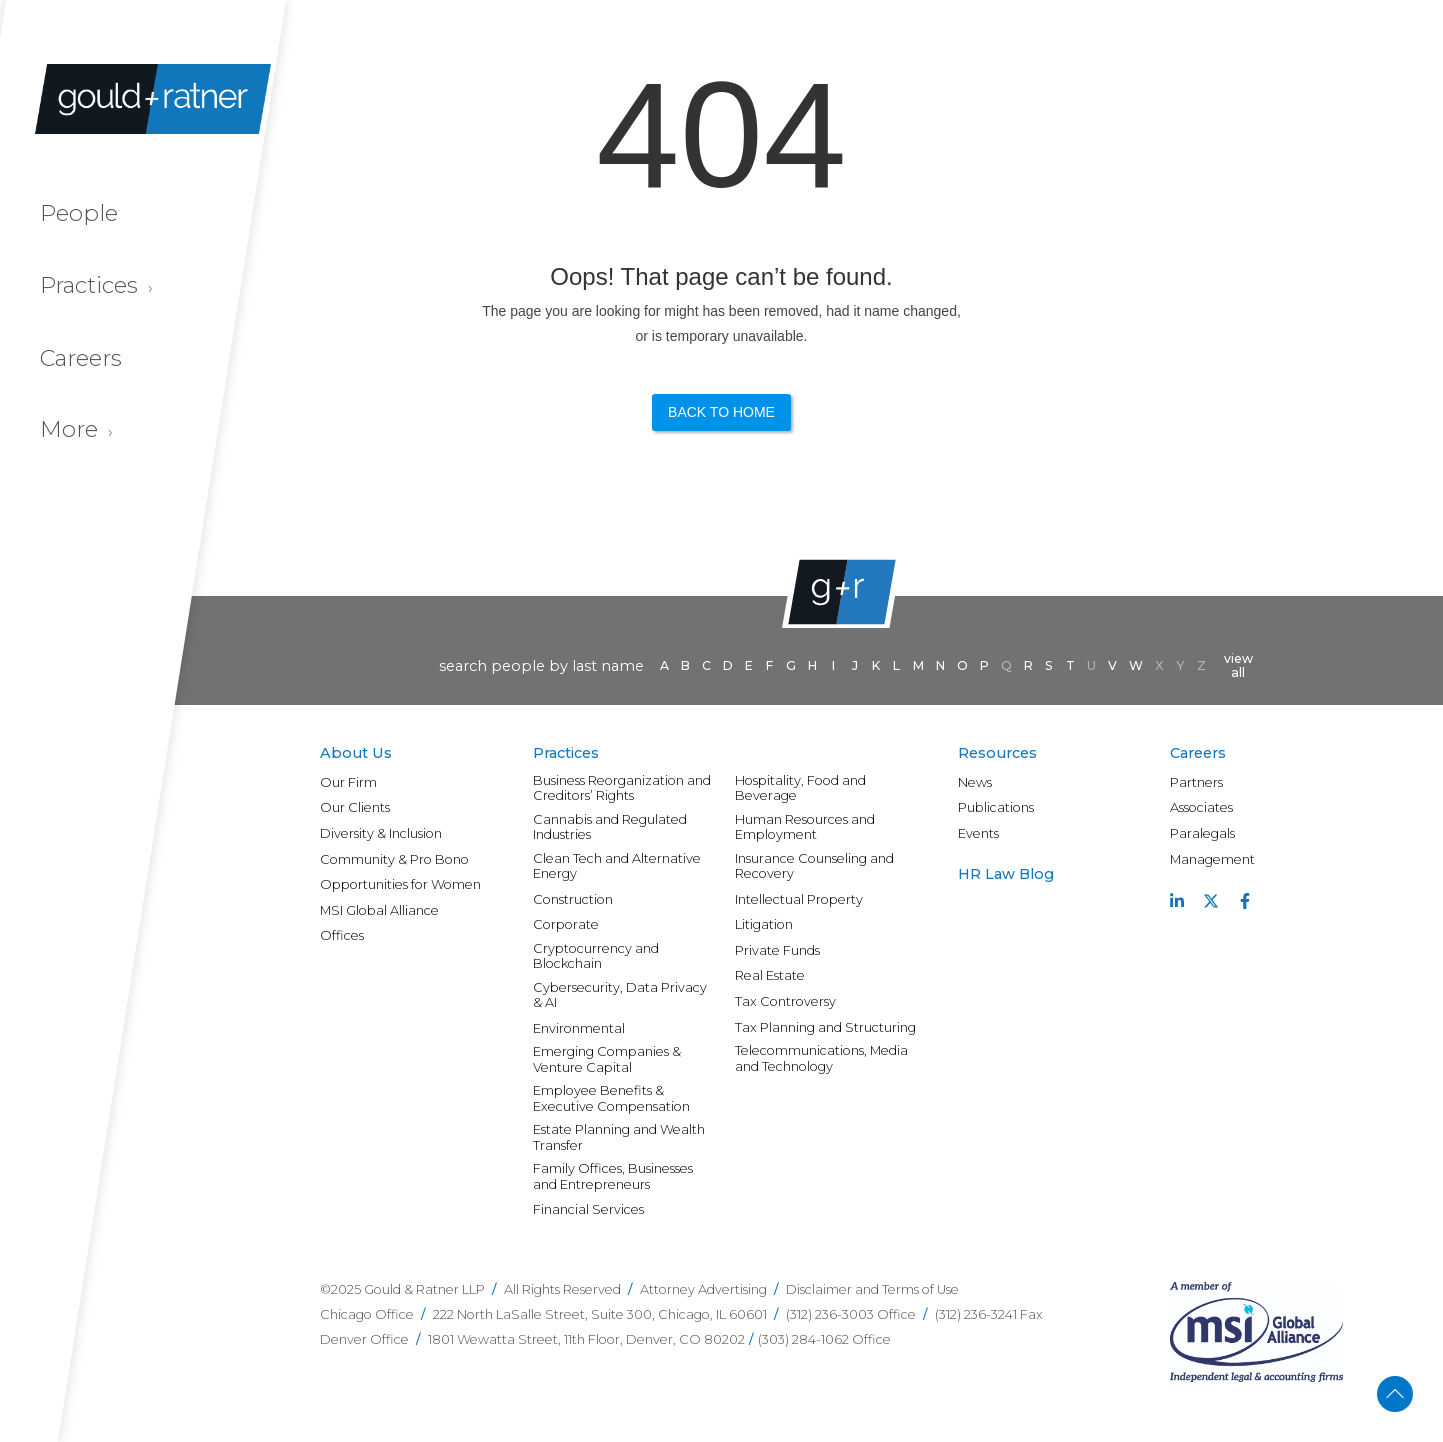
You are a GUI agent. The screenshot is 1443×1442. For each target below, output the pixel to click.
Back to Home (721, 412)
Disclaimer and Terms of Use (872, 1289)
